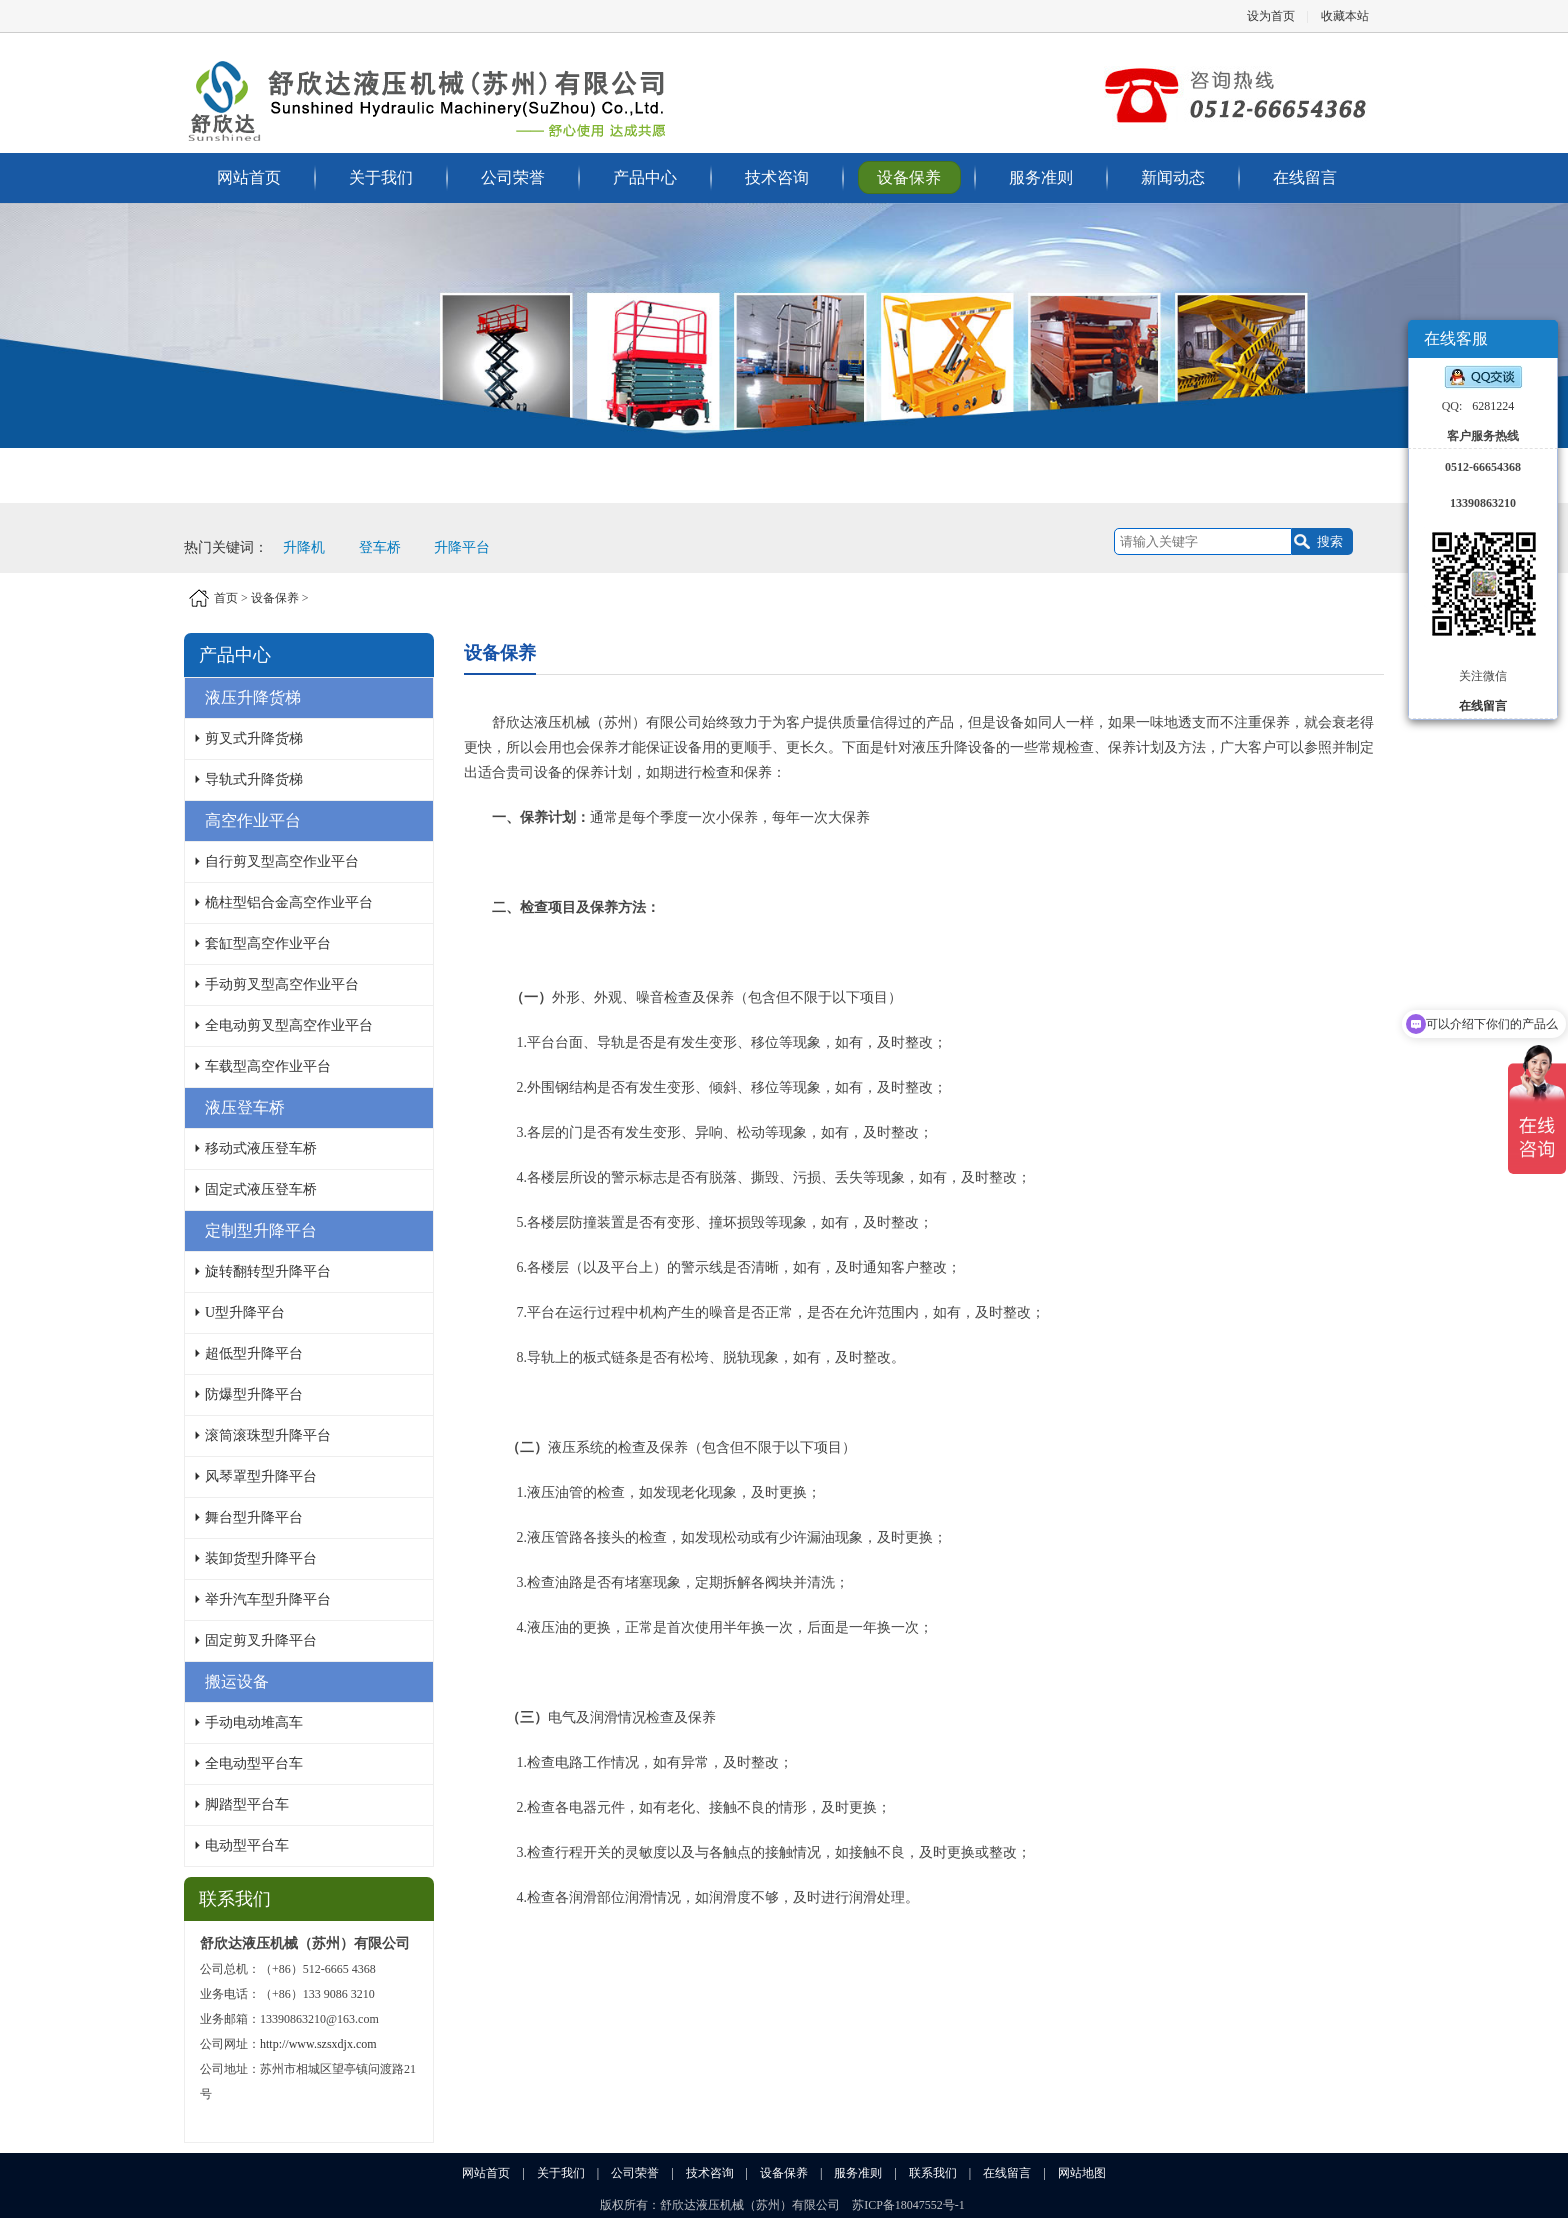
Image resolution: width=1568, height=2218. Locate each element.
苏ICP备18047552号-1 (908, 2205)
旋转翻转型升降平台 (268, 1271)
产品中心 (645, 177)
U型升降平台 (245, 1312)
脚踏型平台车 (247, 1804)
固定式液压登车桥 (261, 1189)
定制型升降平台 (261, 1230)
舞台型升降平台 (254, 1517)
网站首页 (249, 177)
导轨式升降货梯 (254, 779)
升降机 (304, 547)
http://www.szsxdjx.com (318, 2044)
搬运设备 (237, 1681)
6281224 (1493, 406)
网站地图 (1082, 2173)
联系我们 (933, 2173)
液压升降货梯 (253, 697)
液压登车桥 (245, 1107)
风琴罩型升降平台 (261, 1476)
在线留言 (1305, 177)
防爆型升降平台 (254, 1394)
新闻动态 (1173, 177)
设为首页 (1271, 16)
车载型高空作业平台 (268, 1066)
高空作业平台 (253, 820)
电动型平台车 (247, 1845)
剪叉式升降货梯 (254, 738)
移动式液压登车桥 (261, 1148)
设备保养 (909, 177)
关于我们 (381, 177)
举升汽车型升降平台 (268, 1599)
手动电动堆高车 (254, 1722)
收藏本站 (1345, 16)
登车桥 (380, 547)
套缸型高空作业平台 (268, 943)
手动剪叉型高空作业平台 (282, 984)
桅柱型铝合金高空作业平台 (289, 902)
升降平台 (462, 547)
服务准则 (1041, 177)
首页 (226, 598)
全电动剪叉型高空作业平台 (289, 1025)
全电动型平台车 (254, 1763)
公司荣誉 (513, 177)
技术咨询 (777, 177)
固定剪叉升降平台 (261, 1640)
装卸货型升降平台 (261, 1558)
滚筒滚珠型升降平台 (268, 1435)
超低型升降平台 (254, 1353)
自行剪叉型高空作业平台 (282, 861)
